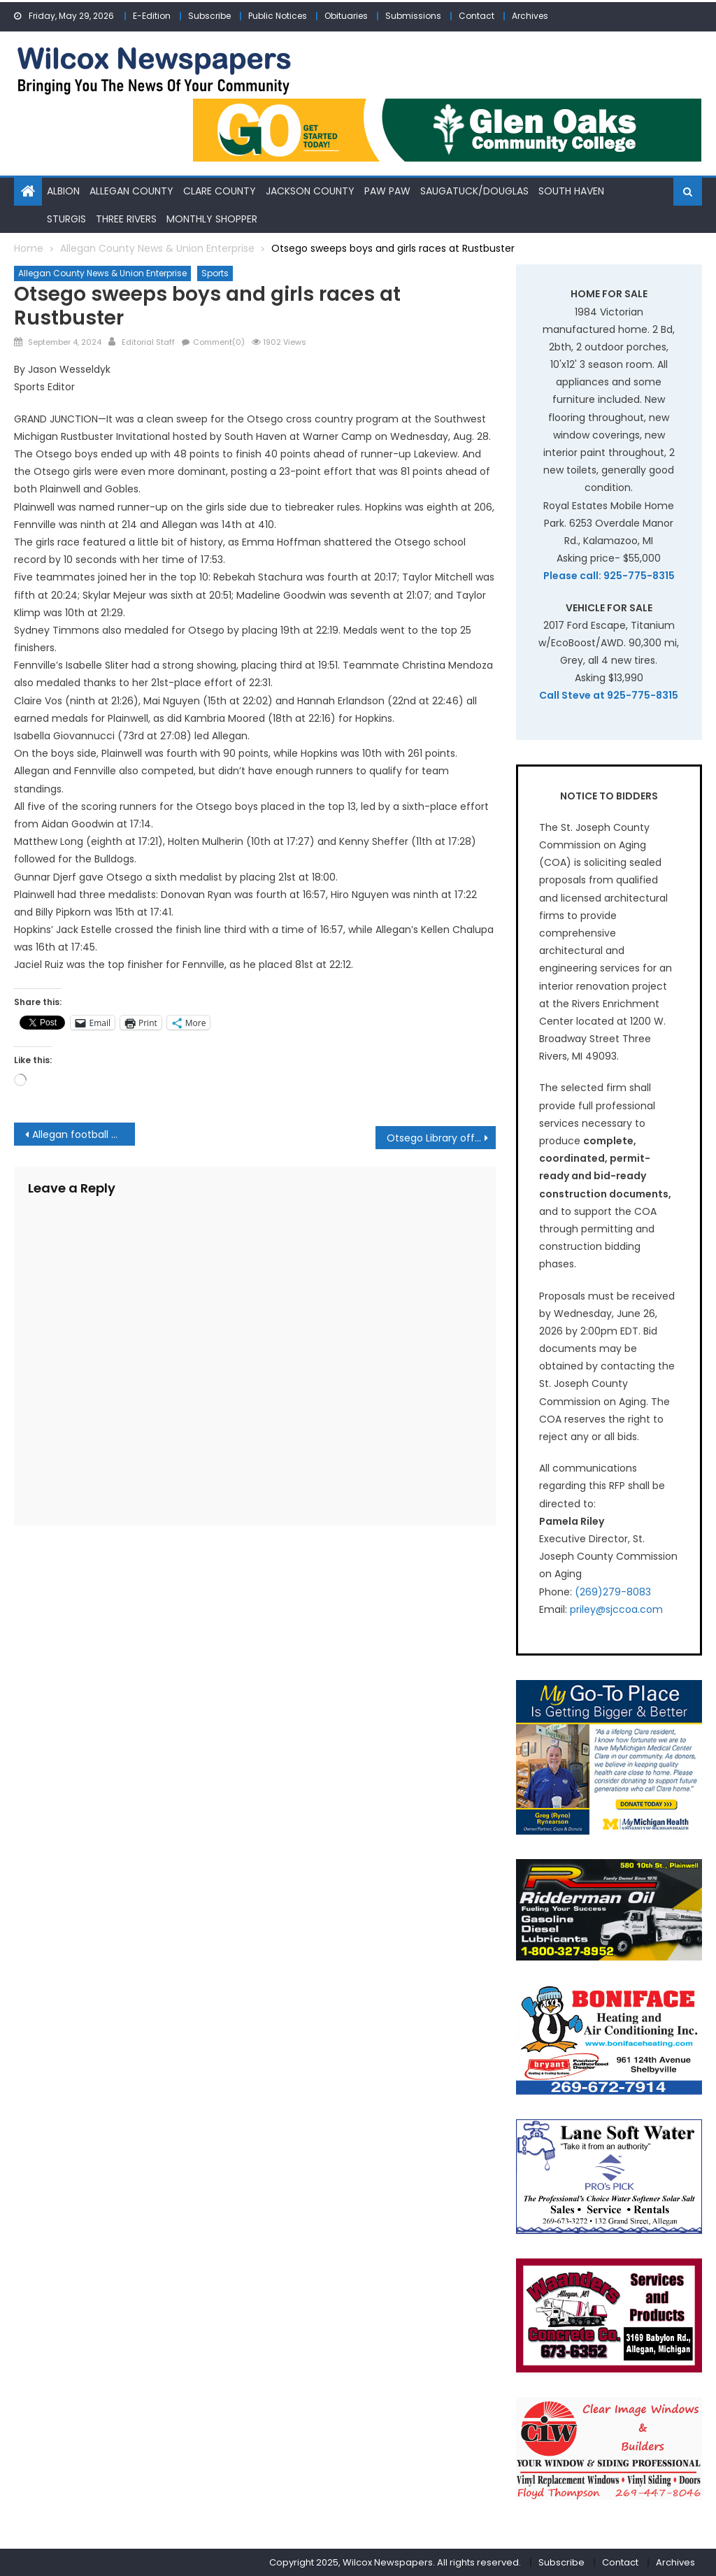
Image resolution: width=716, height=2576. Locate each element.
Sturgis (66, 218)
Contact (476, 16)
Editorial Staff (148, 342)
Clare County (219, 191)
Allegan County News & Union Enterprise (102, 273)
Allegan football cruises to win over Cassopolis (83, 1134)
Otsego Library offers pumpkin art (441, 1138)
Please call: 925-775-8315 (609, 576)
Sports (215, 273)
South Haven (571, 191)
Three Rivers (126, 218)
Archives (530, 16)
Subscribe (209, 16)
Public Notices (277, 16)
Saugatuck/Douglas (474, 191)
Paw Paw (387, 191)
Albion (63, 191)
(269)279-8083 (613, 1591)
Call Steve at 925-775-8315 (608, 695)
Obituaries (346, 16)
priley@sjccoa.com (616, 1609)
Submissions (413, 16)
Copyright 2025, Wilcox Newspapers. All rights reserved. (395, 2562)
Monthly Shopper (211, 218)
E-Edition (152, 16)
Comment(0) (219, 342)
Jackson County (310, 191)
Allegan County (131, 191)
